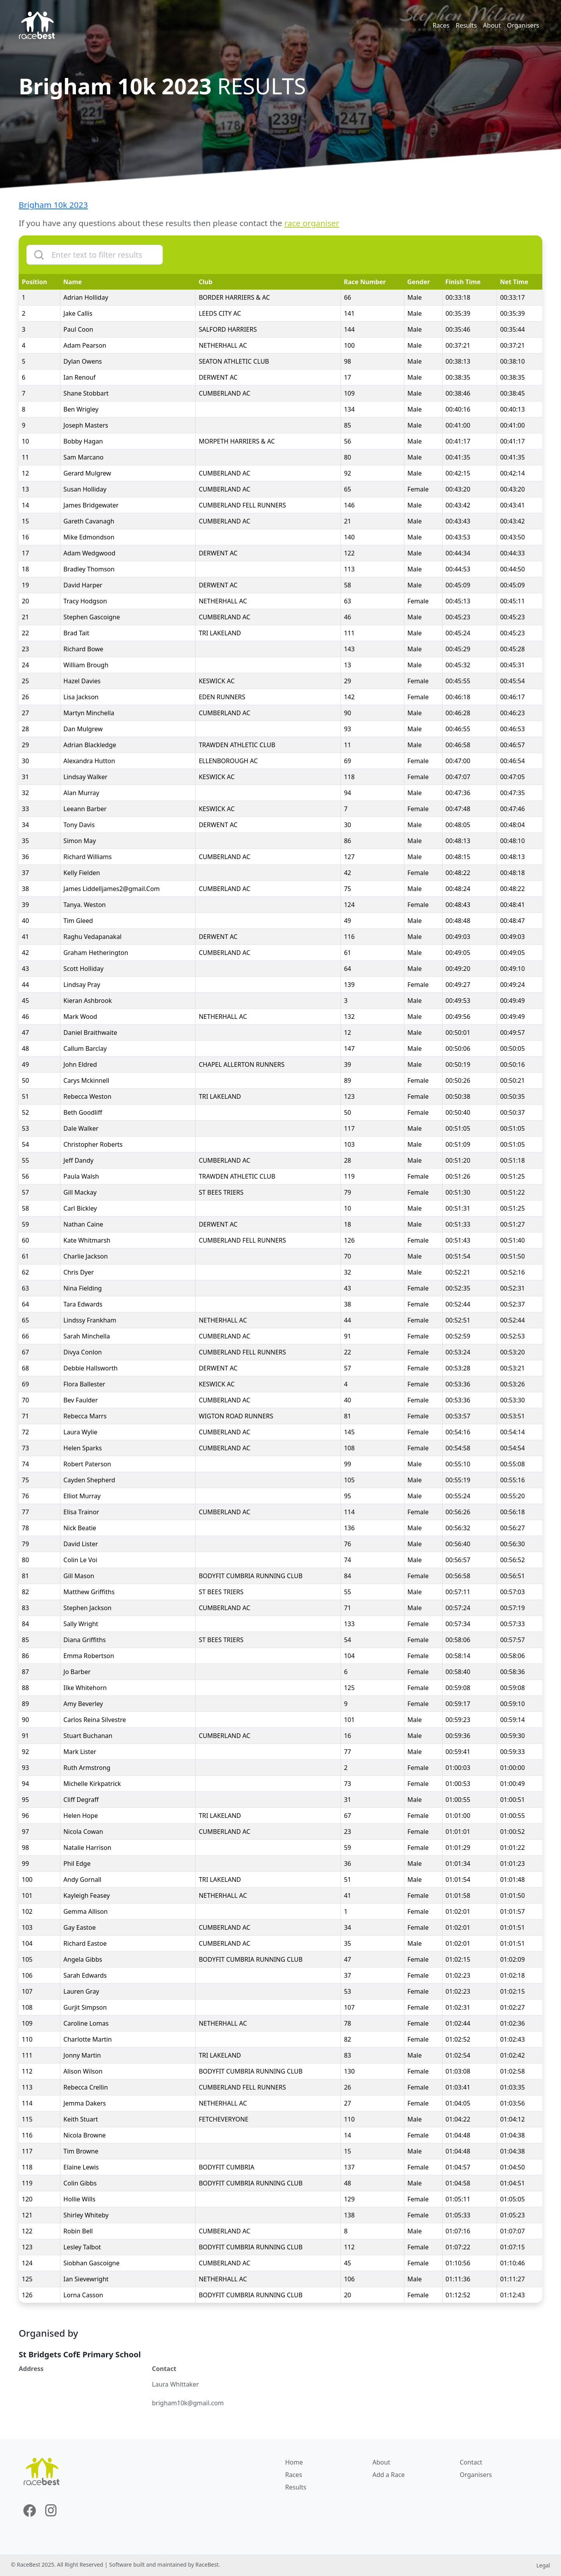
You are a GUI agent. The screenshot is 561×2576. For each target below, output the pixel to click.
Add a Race (388, 2474)
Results (466, 25)
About (492, 25)
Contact (471, 2462)
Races (440, 25)
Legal (543, 2565)
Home (294, 2462)
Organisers (523, 25)
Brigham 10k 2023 (53, 204)
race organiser (311, 222)
